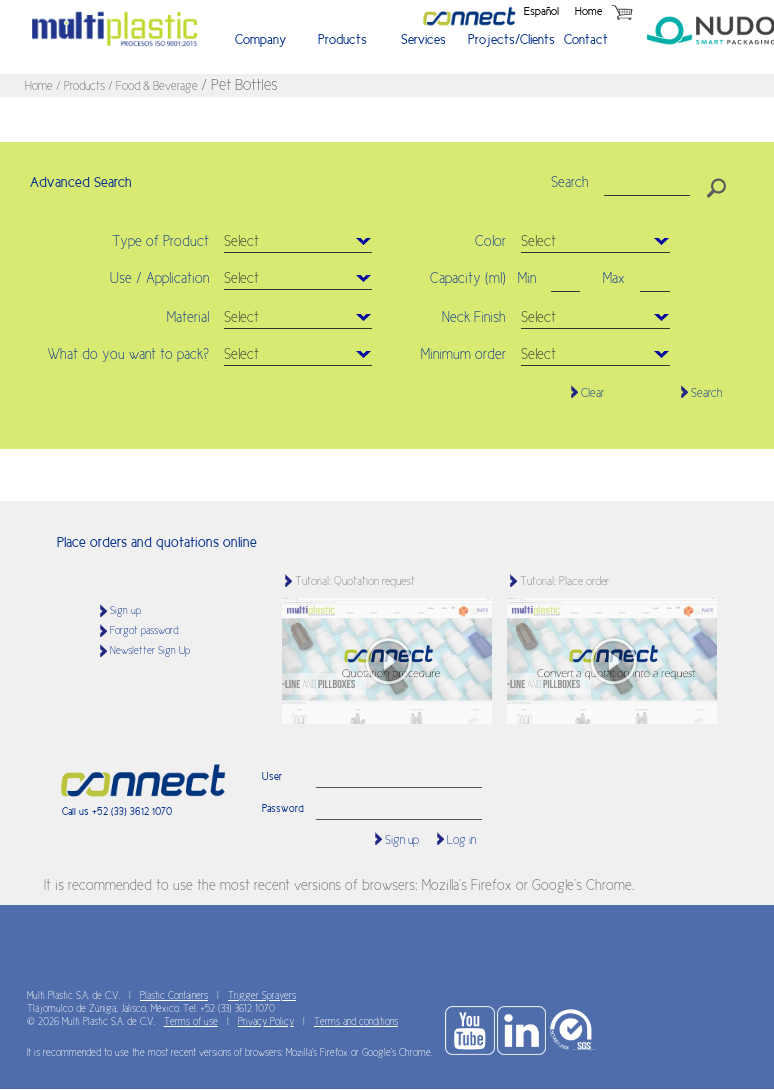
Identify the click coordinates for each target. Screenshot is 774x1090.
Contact (586, 39)
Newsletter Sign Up (150, 650)
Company (260, 39)
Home (588, 11)
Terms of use (191, 1021)
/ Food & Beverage (154, 86)
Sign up (125, 610)
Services (423, 39)
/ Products (82, 86)
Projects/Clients (506, 39)
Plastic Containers (174, 995)
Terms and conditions (356, 1021)
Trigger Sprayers (262, 995)
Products (342, 39)
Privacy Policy (266, 1021)
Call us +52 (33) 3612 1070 (117, 811)
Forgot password (144, 630)
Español (541, 11)
